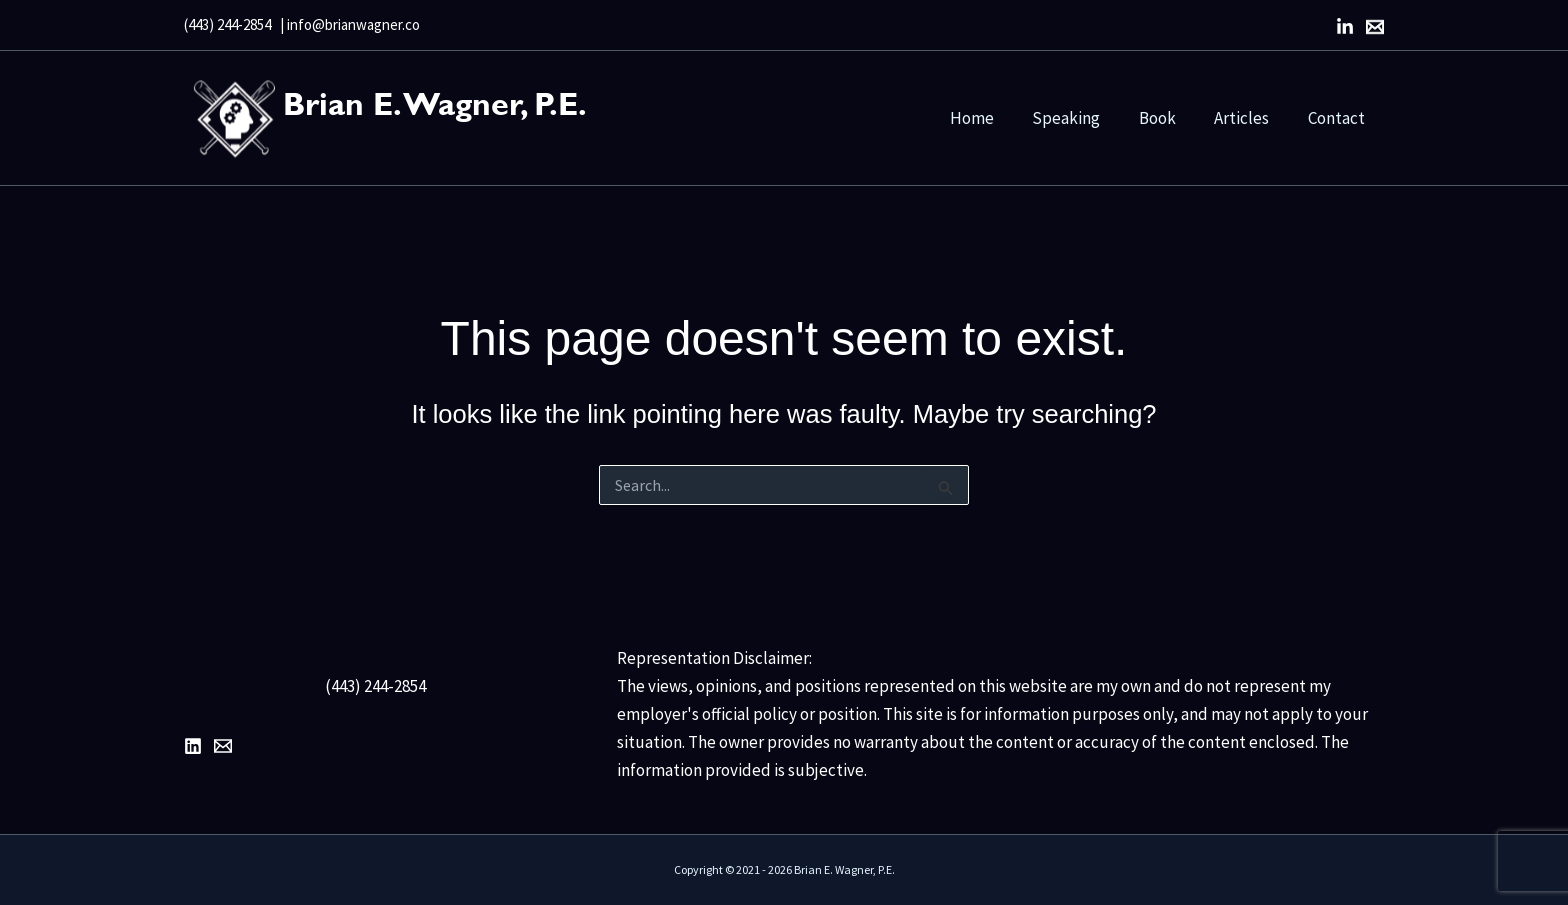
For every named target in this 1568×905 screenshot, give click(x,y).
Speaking (1082, 118)
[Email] (1375, 27)
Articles (1248, 118)
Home (992, 118)
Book (1168, 118)
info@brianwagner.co (353, 24)
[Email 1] (223, 746)
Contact (1338, 118)
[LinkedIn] (1345, 27)
